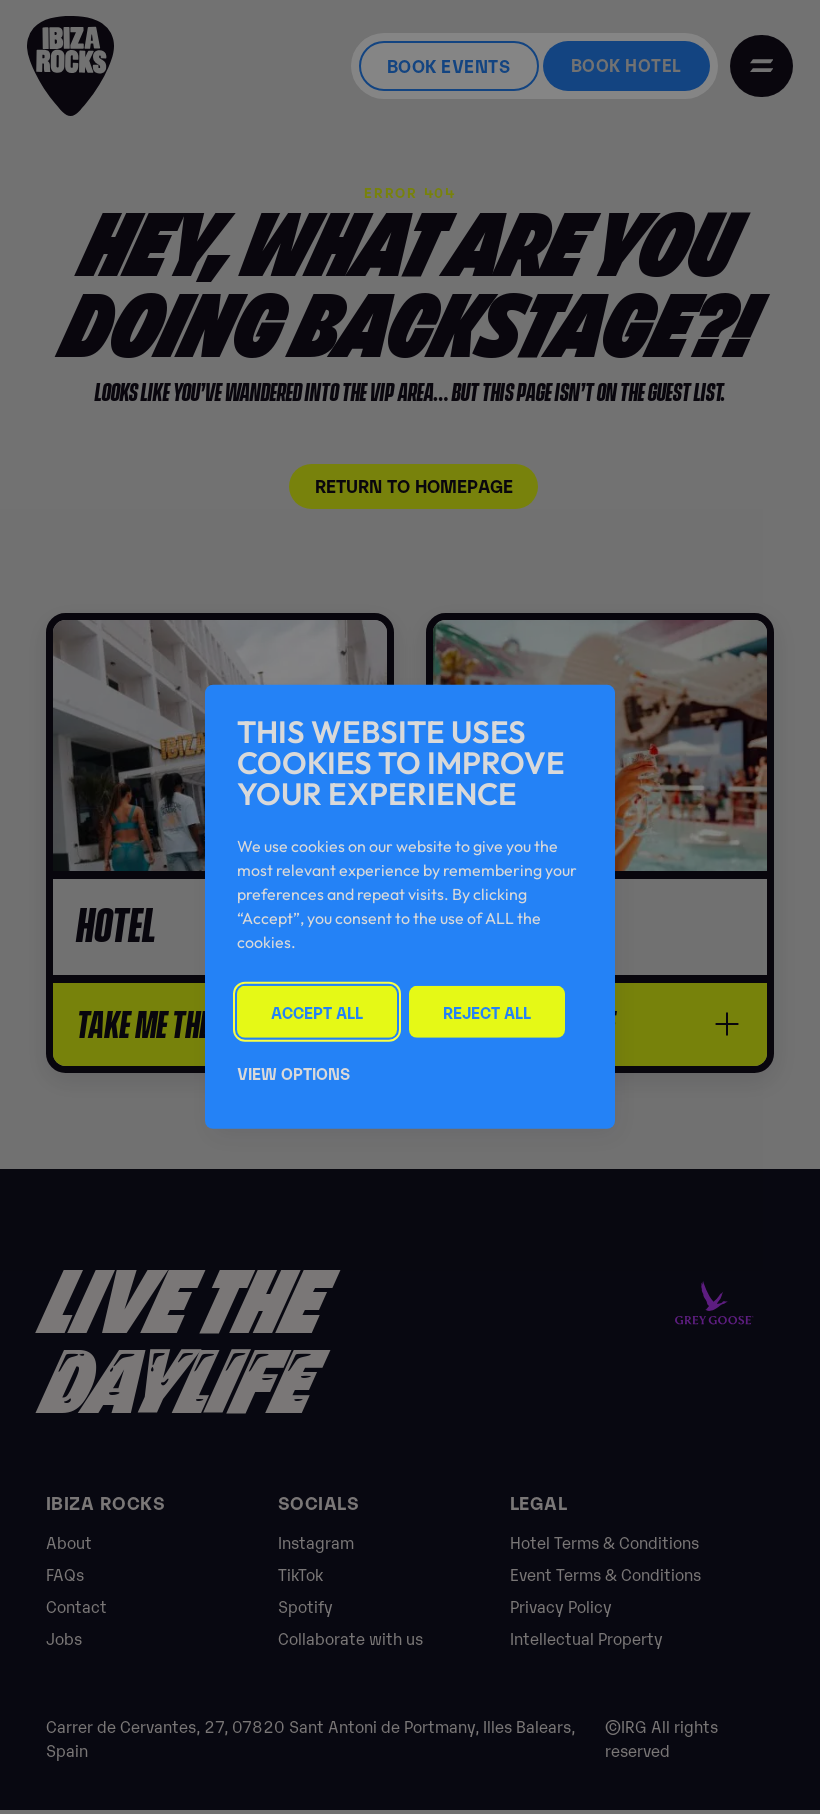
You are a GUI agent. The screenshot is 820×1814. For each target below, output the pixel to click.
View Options (293, 1074)
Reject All (490, 1011)
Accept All (318, 1011)
